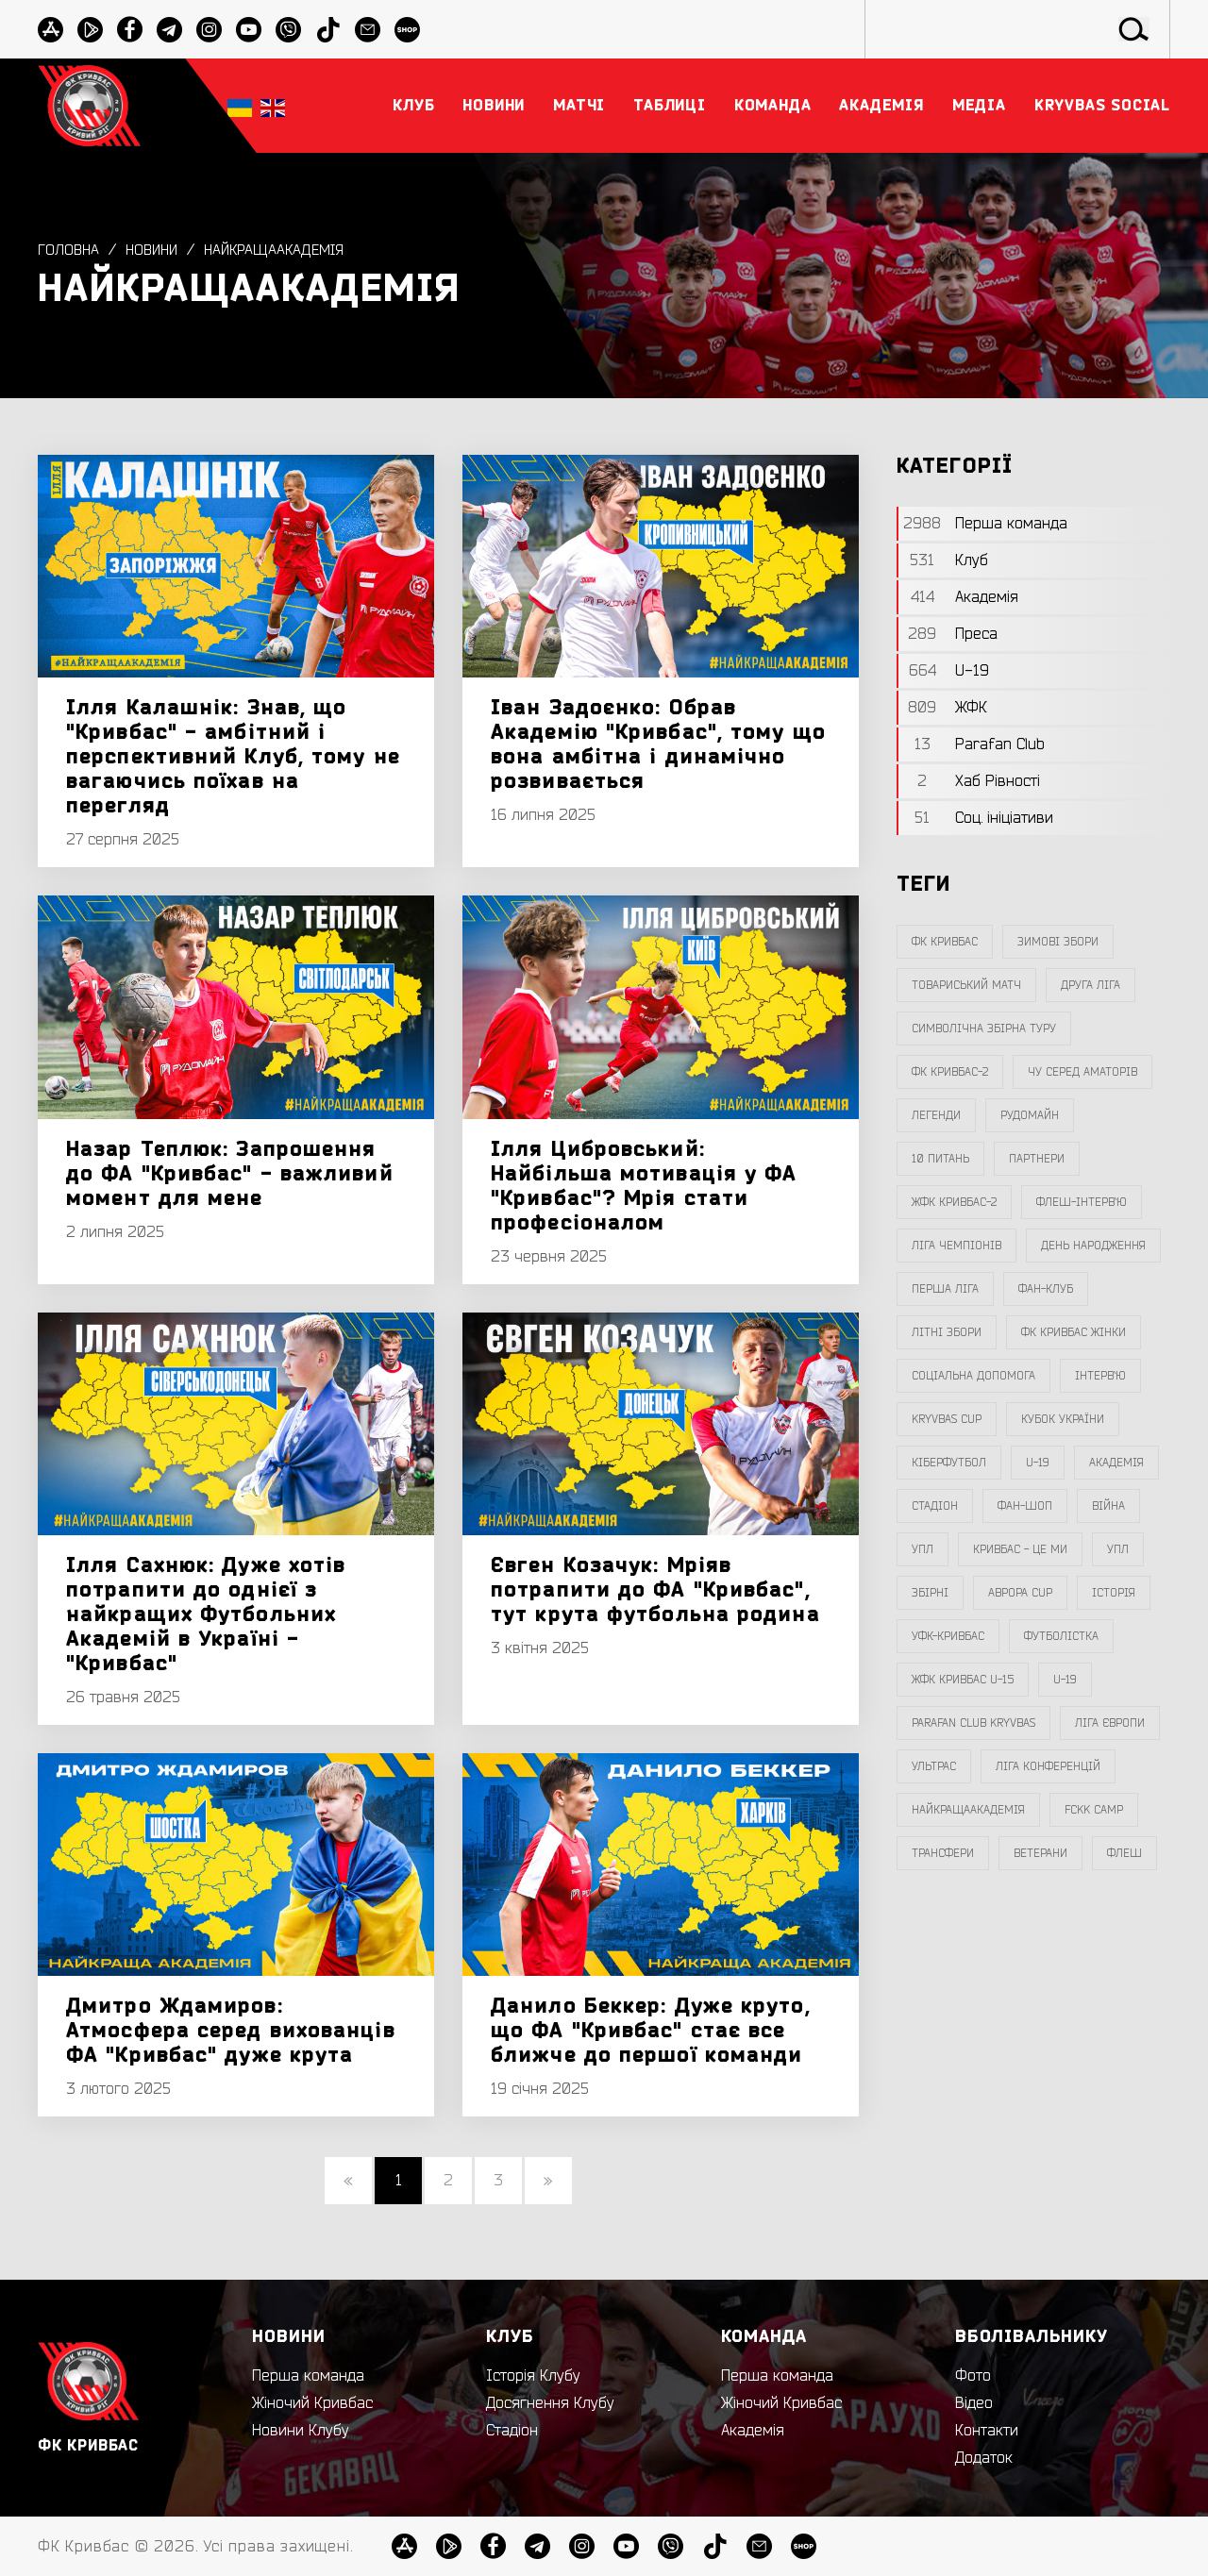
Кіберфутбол (949, 1462)
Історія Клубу (533, 2376)
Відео (974, 2403)
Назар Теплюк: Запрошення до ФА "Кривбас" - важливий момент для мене (230, 1174)
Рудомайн (1029, 1115)
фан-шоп (1025, 1506)
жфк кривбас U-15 (963, 1679)
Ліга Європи (1110, 1723)
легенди (936, 1115)
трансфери (943, 1853)
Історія (1113, 1592)
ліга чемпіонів (956, 1245)
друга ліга (1090, 985)
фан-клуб (1045, 1289)
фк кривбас (945, 941)
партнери (1037, 1158)
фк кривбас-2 (950, 1072)
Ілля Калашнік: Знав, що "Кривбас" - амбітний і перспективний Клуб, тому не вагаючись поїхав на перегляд (233, 756)
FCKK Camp (1094, 1809)
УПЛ (922, 1549)
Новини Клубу (300, 2430)
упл (1118, 1549)
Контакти (986, 2430)
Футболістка (1061, 1636)
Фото (973, 2376)
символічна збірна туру (984, 1028)
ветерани (1040, 1853)
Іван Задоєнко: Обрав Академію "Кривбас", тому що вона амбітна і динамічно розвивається (658, 744)
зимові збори (1058, 941)
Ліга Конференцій (1048, 1766)
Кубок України (1062, 1419)
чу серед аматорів (1082, 1072)
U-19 (1037, 1462)
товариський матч (966, 985)
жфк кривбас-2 (954, 1202)
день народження (1093, 1245)
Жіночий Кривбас (312, 2403)
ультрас (934, 1766)
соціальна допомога (973, 1375)
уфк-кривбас (948, 1636)
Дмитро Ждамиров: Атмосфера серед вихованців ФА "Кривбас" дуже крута (230, 2030)
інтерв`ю (1100, 1375)
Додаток (984, 2458)
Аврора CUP (1020, 1592)
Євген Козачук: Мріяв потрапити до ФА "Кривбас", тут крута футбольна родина (655, 1590)
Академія (1116, 1462)
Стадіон (512, 2430)
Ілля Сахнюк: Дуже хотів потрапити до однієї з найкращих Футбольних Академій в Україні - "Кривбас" (205, 1614)
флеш (1124, 1853)
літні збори (947, 1332)
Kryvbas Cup (947, 1419)
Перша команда (308, 2376)
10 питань (940, 1158)
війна (1108, 1506)
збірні (930, 1592)
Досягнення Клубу (550, 2403)
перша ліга (945, 1289)
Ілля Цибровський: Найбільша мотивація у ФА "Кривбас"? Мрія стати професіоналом (644, 1186)
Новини (155, 250)
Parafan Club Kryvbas (973, 1723)
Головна (69, 250)
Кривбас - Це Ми (1020, 1549)
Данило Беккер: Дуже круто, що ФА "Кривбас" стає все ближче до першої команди (651, 2030)
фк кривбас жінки (1073, 1332)
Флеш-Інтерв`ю (1081, 1202)
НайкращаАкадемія (283, 250)
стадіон (935, 1506)
